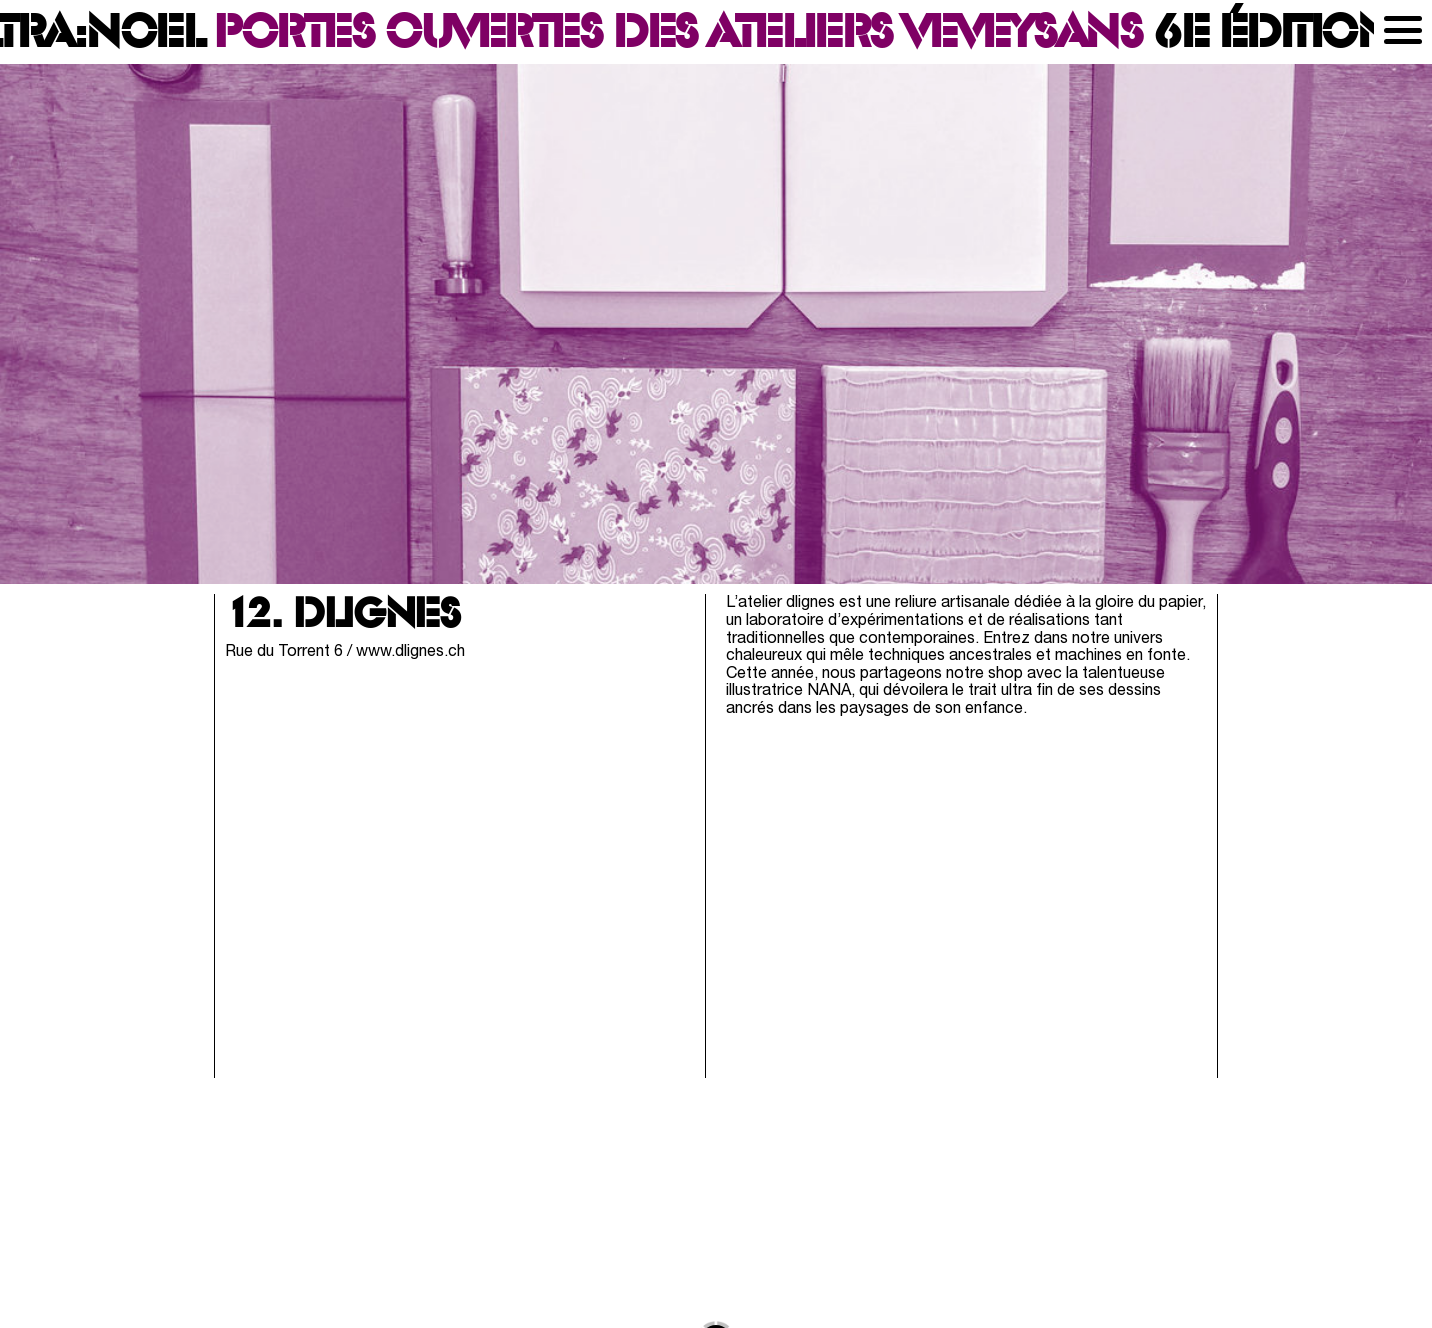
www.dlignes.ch (410, 652)
